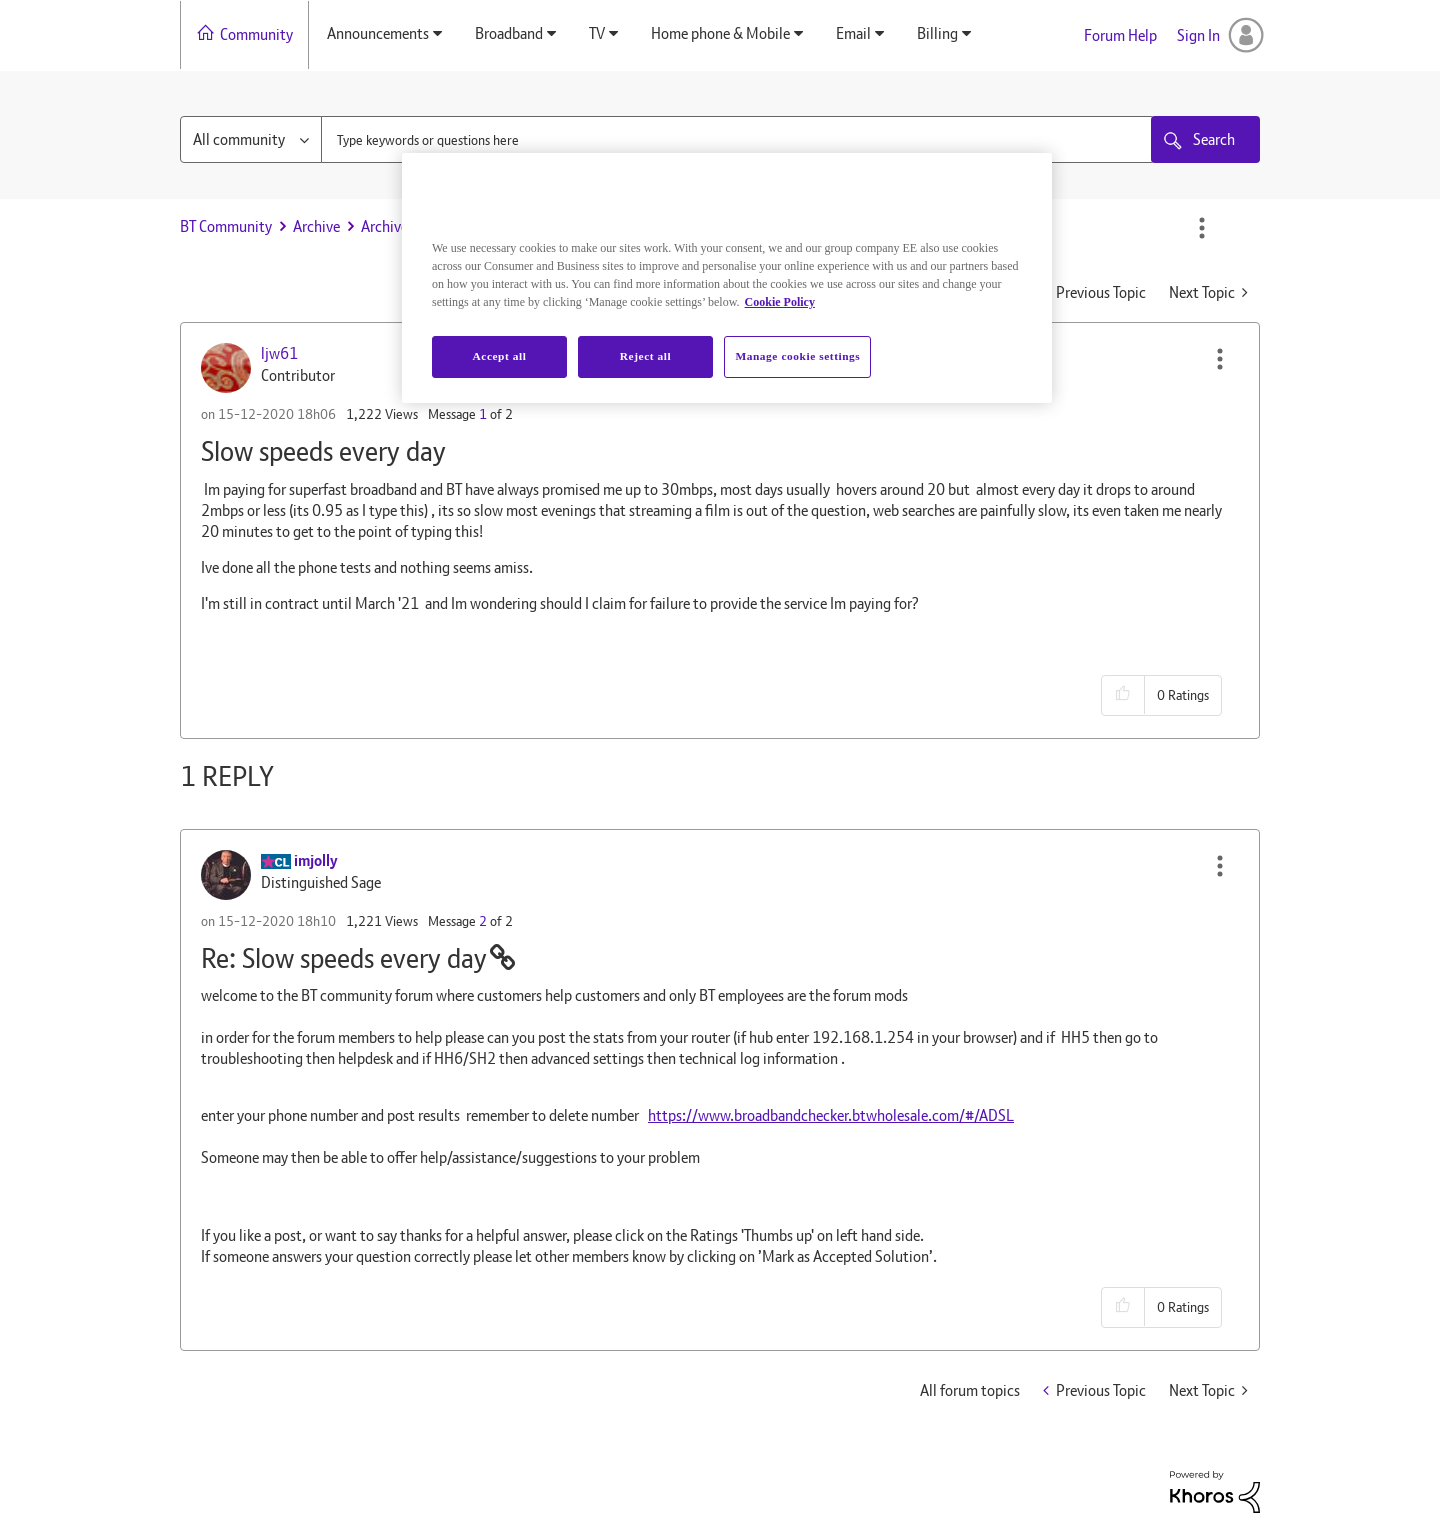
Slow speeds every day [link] (549, 226)
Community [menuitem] (256, 34)
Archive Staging (410, 226)
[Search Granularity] (251, 139)
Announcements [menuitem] (378, 33)
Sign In (1198, 35)
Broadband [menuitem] (509, 33)
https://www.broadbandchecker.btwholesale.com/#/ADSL (831, 1115)
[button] (1220, 359)
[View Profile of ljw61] (279, 353)
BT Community (226, 226)
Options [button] (1202, 228)
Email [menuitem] (853, 33)
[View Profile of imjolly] (316, 860)
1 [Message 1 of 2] (483, 414)
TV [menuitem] (597, 33)
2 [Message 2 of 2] (483, 921)
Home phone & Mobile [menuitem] (720, 33)
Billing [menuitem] (937, 33)
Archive (316, 226)
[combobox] (738, 139)
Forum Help (1120, 35)
